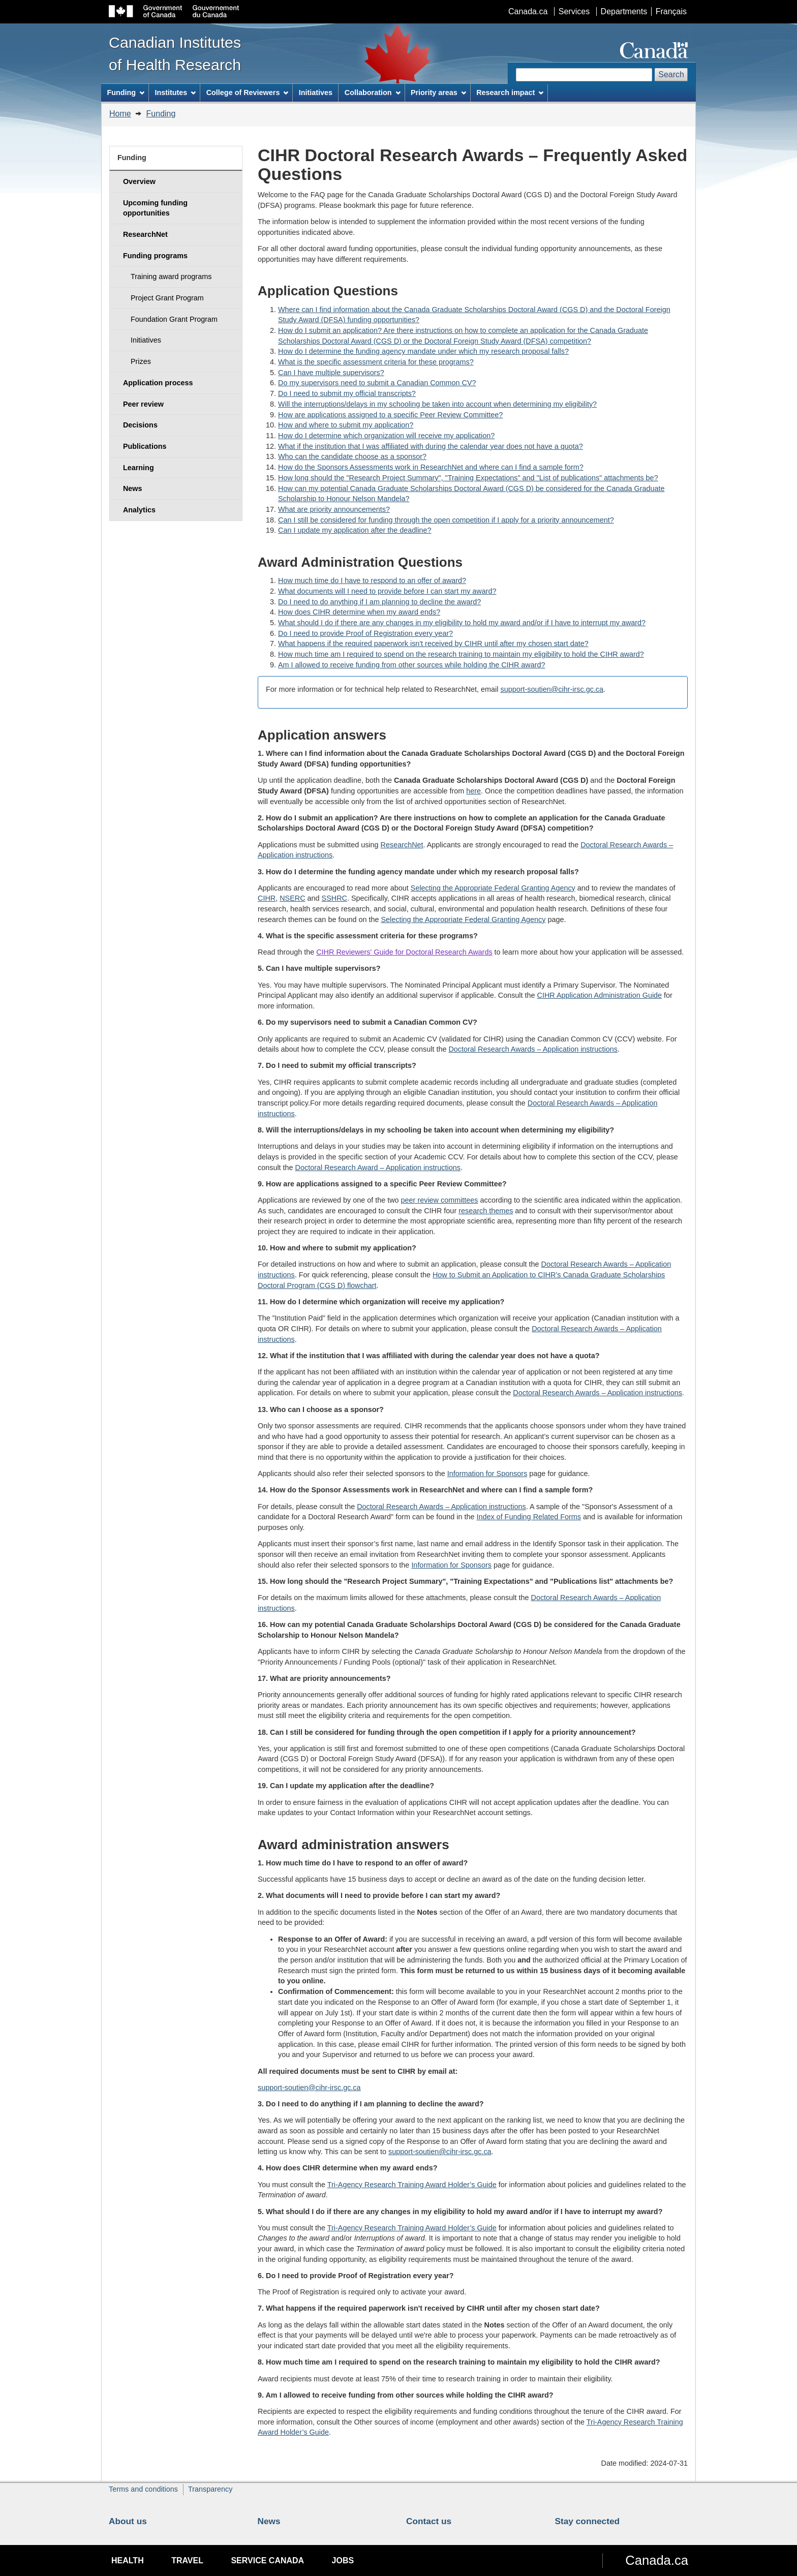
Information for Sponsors (487, 1473)
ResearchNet (402, 845)
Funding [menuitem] (125, 92)
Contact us (428, 2521)
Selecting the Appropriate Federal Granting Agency (493, 888)
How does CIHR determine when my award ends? (359, 612)
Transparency (210, 2489)
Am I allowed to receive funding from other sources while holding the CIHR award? (411, 665)
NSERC (292, 898)
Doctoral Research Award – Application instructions (378, 1167)
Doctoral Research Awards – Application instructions (533, 1049)
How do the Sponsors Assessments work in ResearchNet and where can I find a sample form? (431, 467)
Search (671, 74)
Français (671, 11)
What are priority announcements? (334, 509)
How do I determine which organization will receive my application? (386, 436)
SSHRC (334, 898)
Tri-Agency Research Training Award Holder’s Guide (412, 2185)
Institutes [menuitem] (175, 92)
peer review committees (439, 1200)
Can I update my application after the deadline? (355, 530)
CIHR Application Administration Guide (599, 995)
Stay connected (587, 2521)
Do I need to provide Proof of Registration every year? (365, 633)
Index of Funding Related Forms (528, 1517)
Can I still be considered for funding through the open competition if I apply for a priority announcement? (446, 520)
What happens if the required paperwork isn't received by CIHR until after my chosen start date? (433, 643)
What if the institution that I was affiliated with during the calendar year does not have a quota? (430, 446)
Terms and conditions (143, 2489)
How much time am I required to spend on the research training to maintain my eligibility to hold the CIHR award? (461, 654)
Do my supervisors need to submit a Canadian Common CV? (377, 383)
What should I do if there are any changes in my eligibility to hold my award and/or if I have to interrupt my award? (462, 623)
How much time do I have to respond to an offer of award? (372, 580)
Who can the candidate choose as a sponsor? (352, 456)
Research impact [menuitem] (509, 92)
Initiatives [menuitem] (315, 92)
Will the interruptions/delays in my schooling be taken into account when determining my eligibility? (437, 404)
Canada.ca (527, 11)
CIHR (266, 898)
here (473, 791)
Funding (161, 113)
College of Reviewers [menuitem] (247, 92)
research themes (485, 1211)
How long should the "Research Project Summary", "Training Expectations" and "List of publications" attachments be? (468, 478)
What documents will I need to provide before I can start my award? (387, 591)
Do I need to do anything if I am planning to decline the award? (379, 602)
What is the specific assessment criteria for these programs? (376, 362)
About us (128, 2521)
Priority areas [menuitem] (438, 92)
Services (574, 11)
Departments (624, 11)
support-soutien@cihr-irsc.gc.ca (552, 689)
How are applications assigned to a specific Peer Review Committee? (390, 415)
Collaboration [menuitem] (373, 92)
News (269, 2521)
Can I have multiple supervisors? (331, 373)
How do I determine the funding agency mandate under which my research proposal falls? (423, 351)
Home (120, 113)
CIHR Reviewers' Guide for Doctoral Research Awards (404, 952)
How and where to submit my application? (345, 425)
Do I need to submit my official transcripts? (347, 393)
